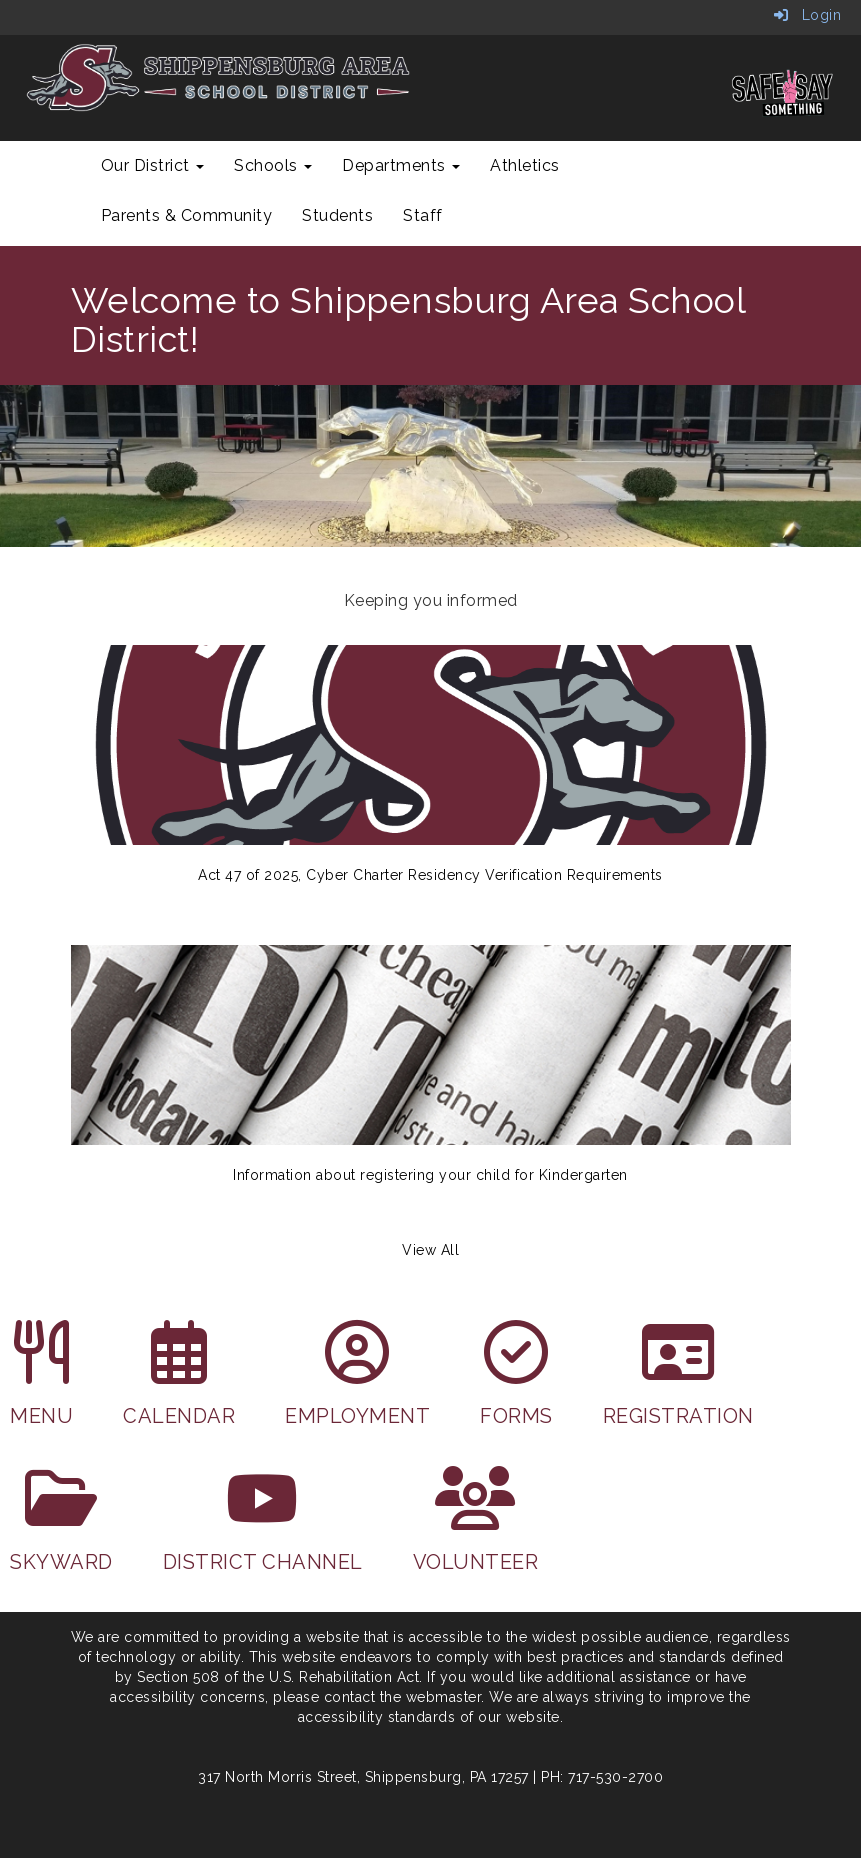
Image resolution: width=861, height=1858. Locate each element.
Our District (153, 165)
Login (808, 15)
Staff (423, 215)
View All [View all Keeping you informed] (430, 1250)
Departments (401, 165)
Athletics (525, 165)
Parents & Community (187, 215)
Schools (273, 165)
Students (337, 215)
